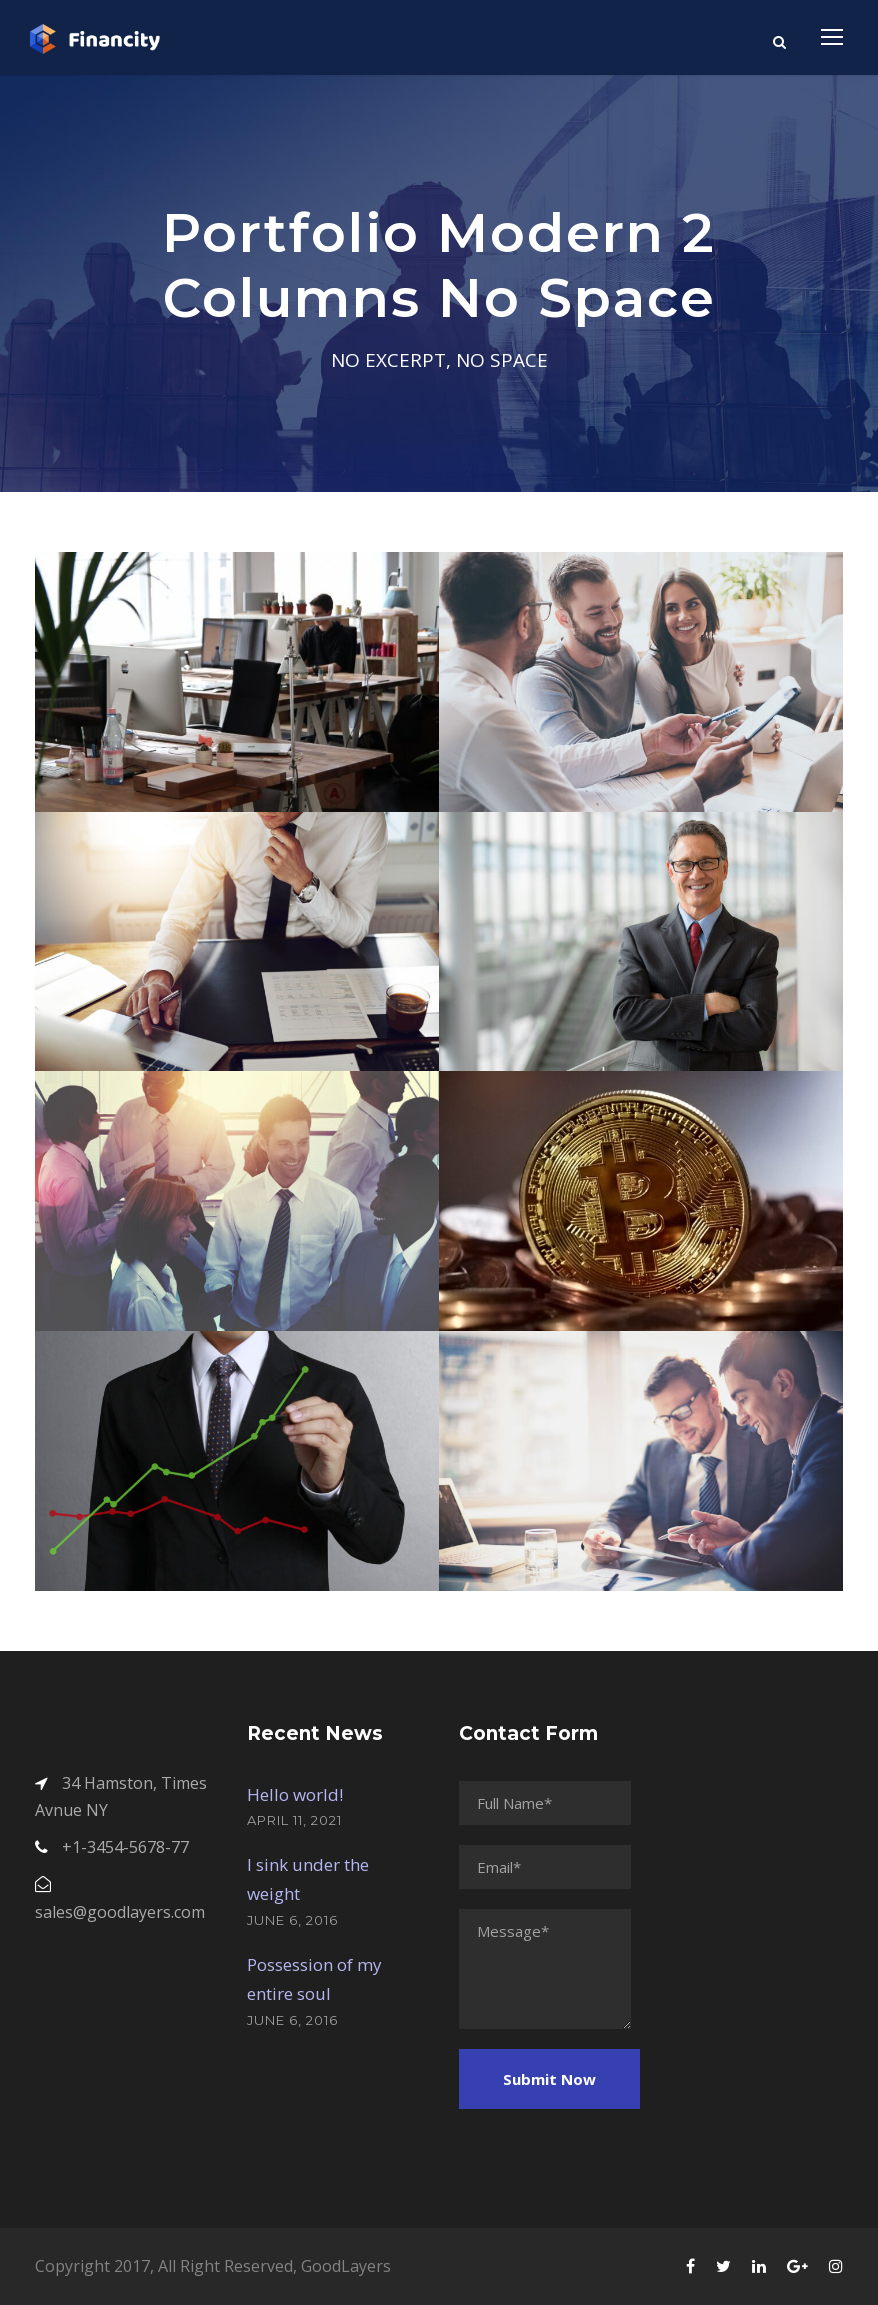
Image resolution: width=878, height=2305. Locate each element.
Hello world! (295, 1794)
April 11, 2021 (294, 1820)
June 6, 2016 (292, 1920)
